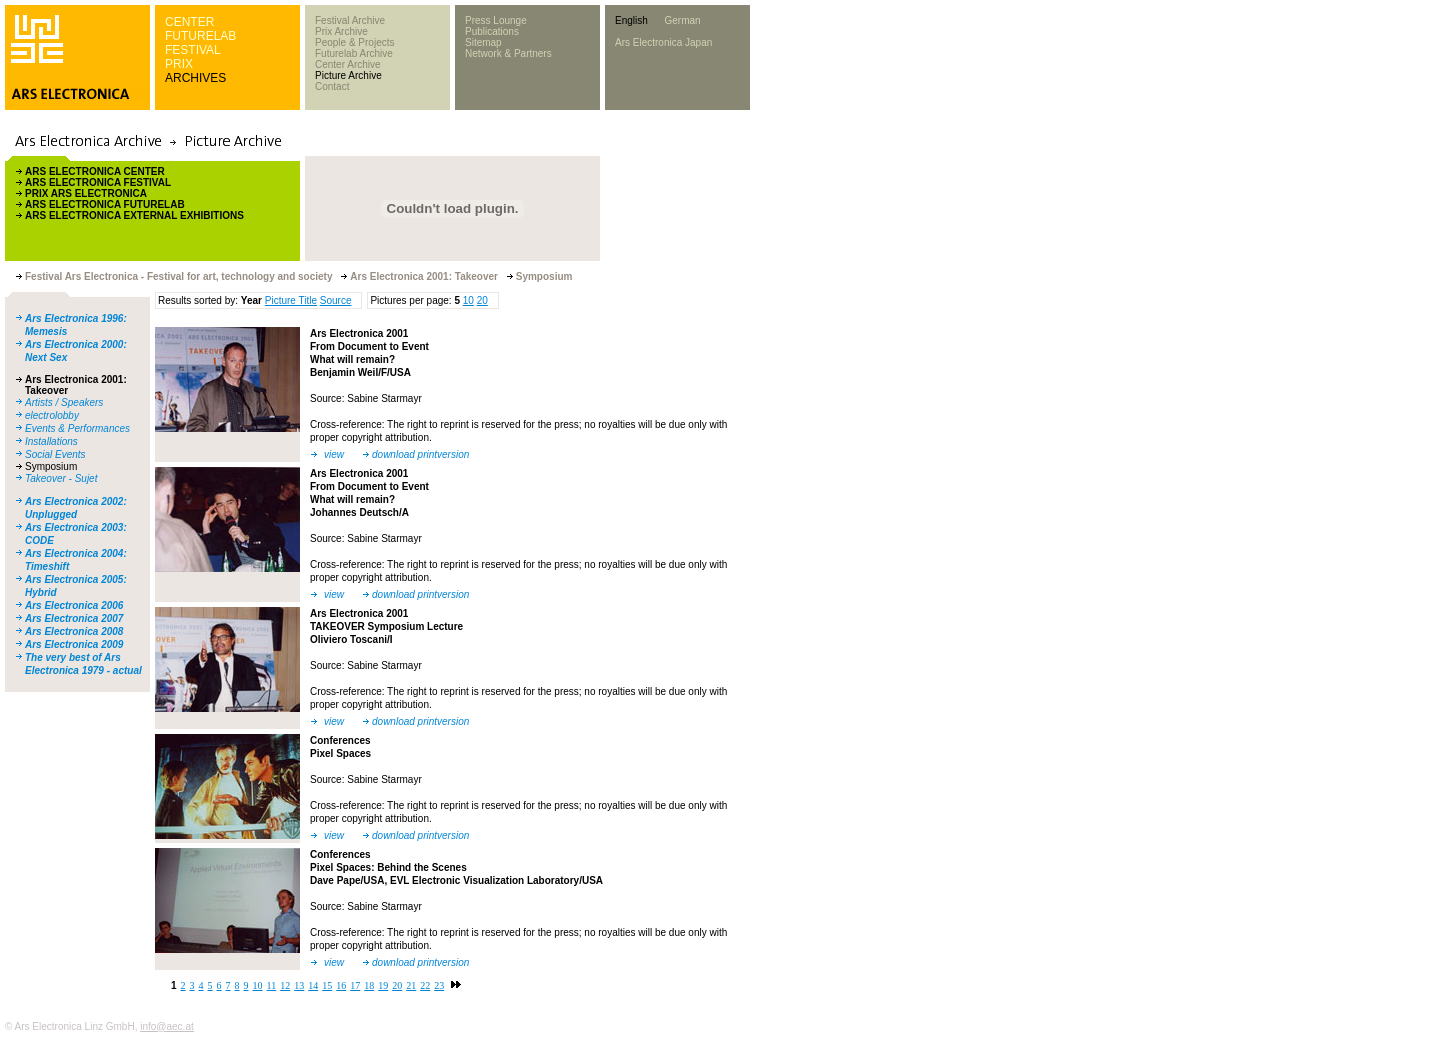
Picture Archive (348, 75)
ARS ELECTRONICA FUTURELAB (105, 204)
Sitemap (483, 42)
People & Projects (355, 42)
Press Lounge (496, 20)
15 (327, 985)
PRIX (179, 64)
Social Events (55, 454)
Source (336, 300)
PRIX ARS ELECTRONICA (86, 193)
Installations (51, 441)
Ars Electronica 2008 (74, 631)
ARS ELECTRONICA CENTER (95, 171)
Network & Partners (508, 53)
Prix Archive (341, 31)
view (334, 454)
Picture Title (291, 300)
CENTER (189, 22)
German (682, 20)
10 (468, 300)
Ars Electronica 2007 (74, 618)
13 (299, 985)
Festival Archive (350, 20)
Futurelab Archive (354, 53)
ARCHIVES (195, 78)
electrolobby (52, 415)
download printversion (420, 454)
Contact (332, 86)
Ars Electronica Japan (663, 42)
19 (383, 985)
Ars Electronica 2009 (74, 644)
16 (341, 985)
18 (369, 985)
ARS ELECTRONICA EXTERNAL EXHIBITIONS (134, 215)
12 (285, 985)
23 (439, 985)
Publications (492, 31)
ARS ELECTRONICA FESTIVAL (98, 182)
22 (425, 985)
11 (272, 985)
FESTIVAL (193, 50)
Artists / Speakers (64, 402)
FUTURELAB (200, 36)
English (631, 20)
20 (482, 300)
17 (355, 985)
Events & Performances (77, 428)
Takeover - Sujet (61, 478)
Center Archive (348, 64)
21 (411, 985)
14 (313, 985)
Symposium (51, 466)
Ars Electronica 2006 (74, 605)
